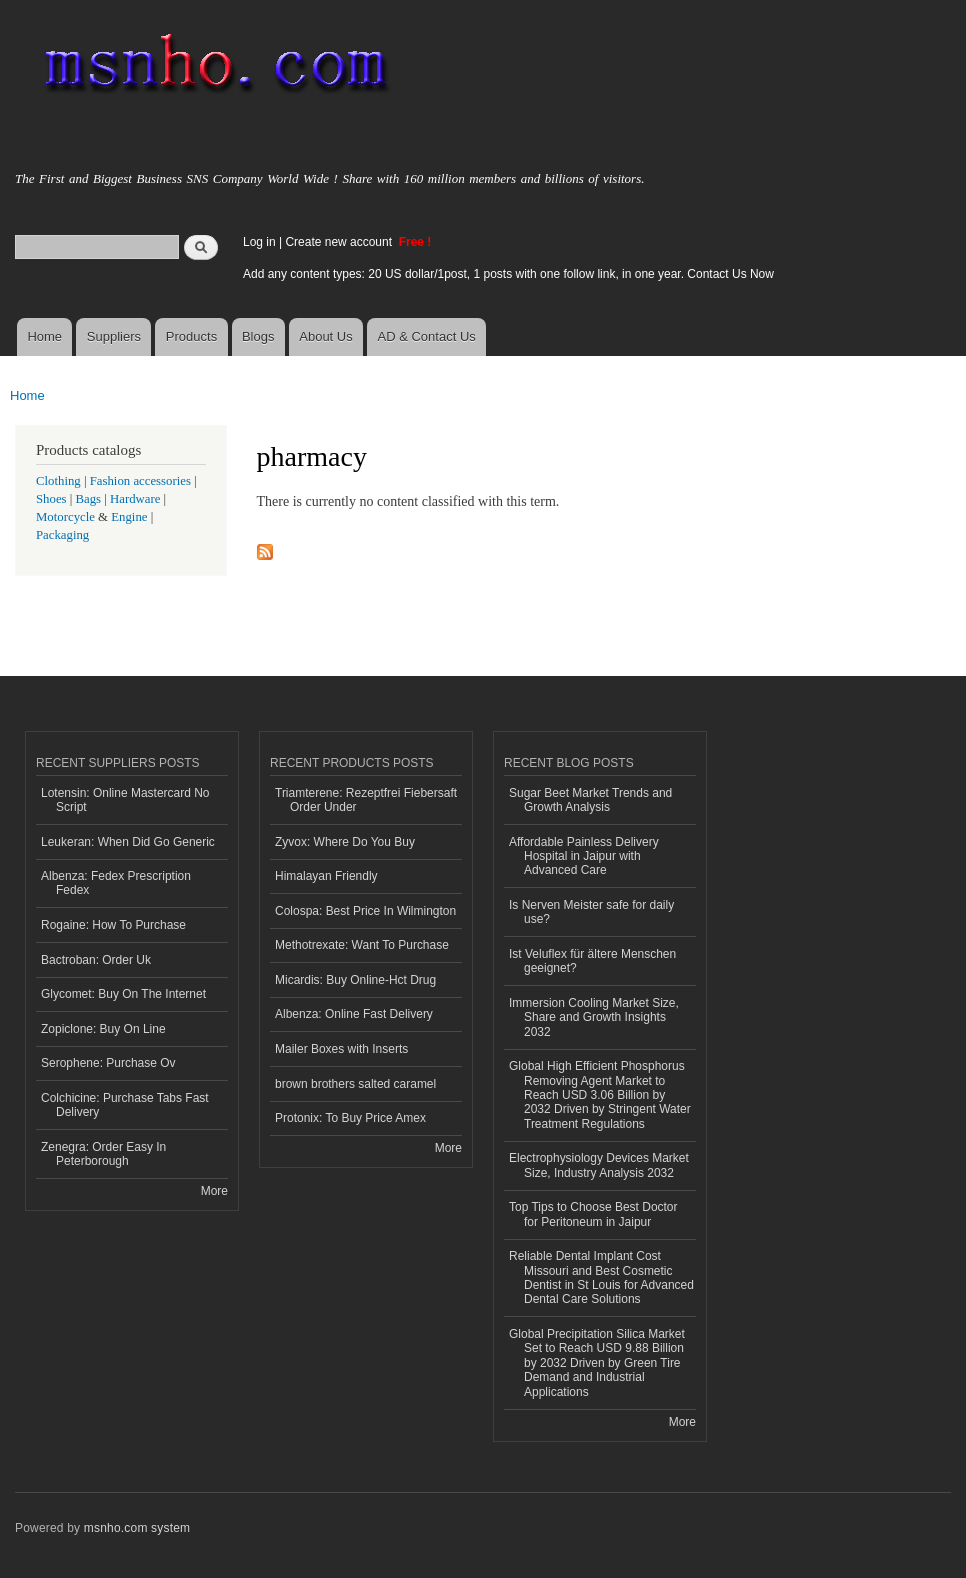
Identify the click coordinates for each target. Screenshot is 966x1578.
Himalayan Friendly (326, 876)
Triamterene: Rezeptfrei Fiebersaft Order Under (366, 800)
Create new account (340, 242)
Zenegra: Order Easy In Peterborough (103, 1154)
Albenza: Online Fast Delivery (354, 1014)
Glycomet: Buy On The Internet (123, 994)
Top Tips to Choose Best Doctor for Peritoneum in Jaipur (593, 1214)
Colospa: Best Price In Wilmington (365, 911)
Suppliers (114, 336)
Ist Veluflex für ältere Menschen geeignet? (592, 961)
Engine (129, 517)
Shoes (51, 499)
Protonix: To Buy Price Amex (350, 1118)
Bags (89, 499)
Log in (259, 242)
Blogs (258, 336)
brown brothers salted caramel (355, 1084)
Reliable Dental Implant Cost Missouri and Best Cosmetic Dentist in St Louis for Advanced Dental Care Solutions (601, 1277)
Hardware (135, 499)
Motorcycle (65, 517)
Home (44, 336)
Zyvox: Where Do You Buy (345, 842)
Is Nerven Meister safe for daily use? (591, 912)
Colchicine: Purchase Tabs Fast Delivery (125, 1105)
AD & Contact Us (427, 336)
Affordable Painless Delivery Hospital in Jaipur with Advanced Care (584, 856)
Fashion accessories (140, 481)
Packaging (62, 535)
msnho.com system (137, 1528)
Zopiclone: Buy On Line (103, 1029)
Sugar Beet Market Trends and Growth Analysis (590, 800)
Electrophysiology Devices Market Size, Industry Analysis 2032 (599, 1165)
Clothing (58, 481)
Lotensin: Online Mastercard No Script (125, 800)
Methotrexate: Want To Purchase (362, 945)
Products (191, 336)
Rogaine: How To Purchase (113, 925)
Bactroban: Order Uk (96, 960)
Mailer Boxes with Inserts (341, 1049)
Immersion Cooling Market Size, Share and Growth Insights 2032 (594, 1017)
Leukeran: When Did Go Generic (128, 842)
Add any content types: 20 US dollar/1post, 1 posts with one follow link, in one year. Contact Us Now (508, 274)
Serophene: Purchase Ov (108, 1063)
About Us (325, 336)
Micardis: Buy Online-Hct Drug (355, 980)
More (214, 1191)
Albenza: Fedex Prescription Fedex (116, 883)
